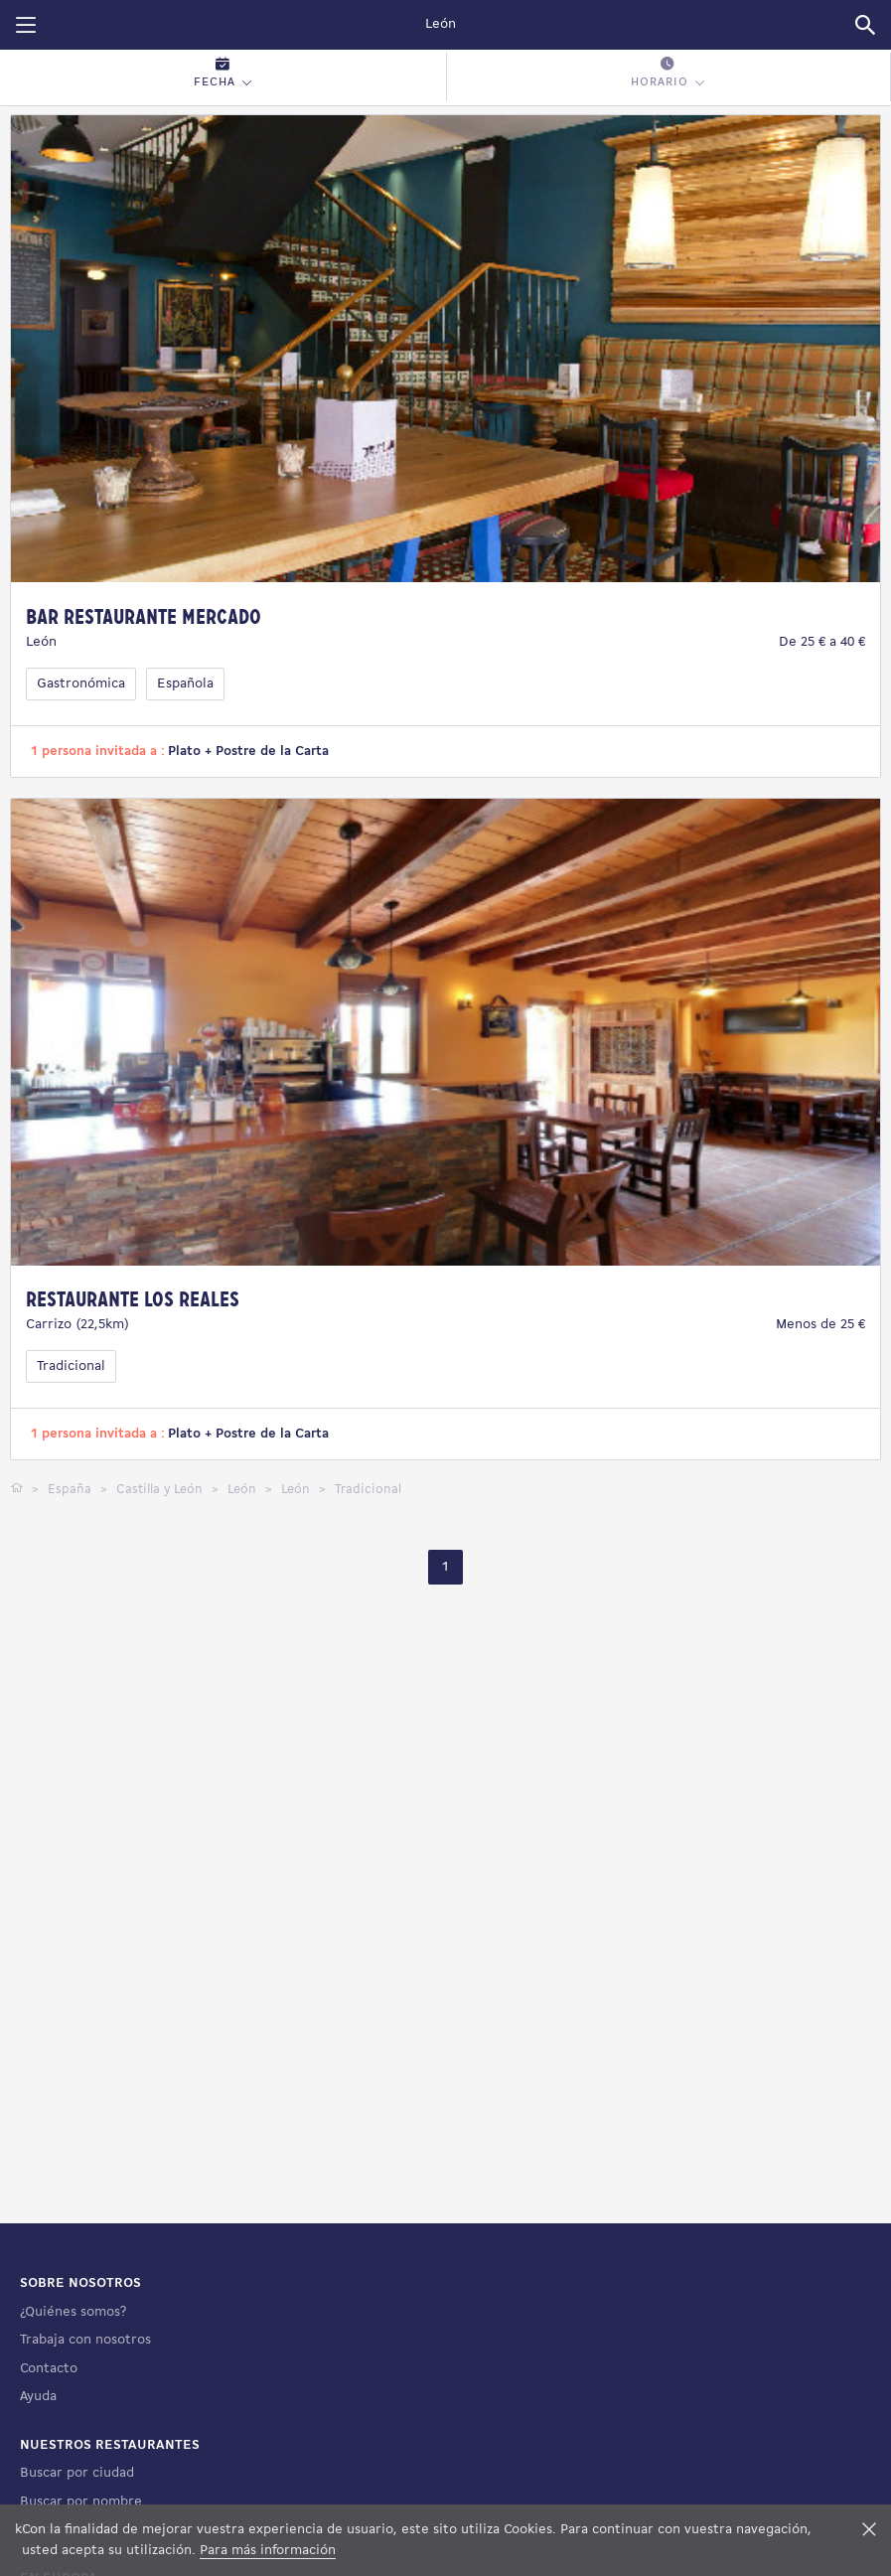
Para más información (268, 2550)
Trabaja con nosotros (85, 2340)
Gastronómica (81, 684)
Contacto (48, 2368)
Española (185, 684)
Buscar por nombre (81, 2502)
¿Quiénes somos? (73, 2312)
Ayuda (38, 2396)
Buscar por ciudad (77, 2473)
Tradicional (71, 1366)
